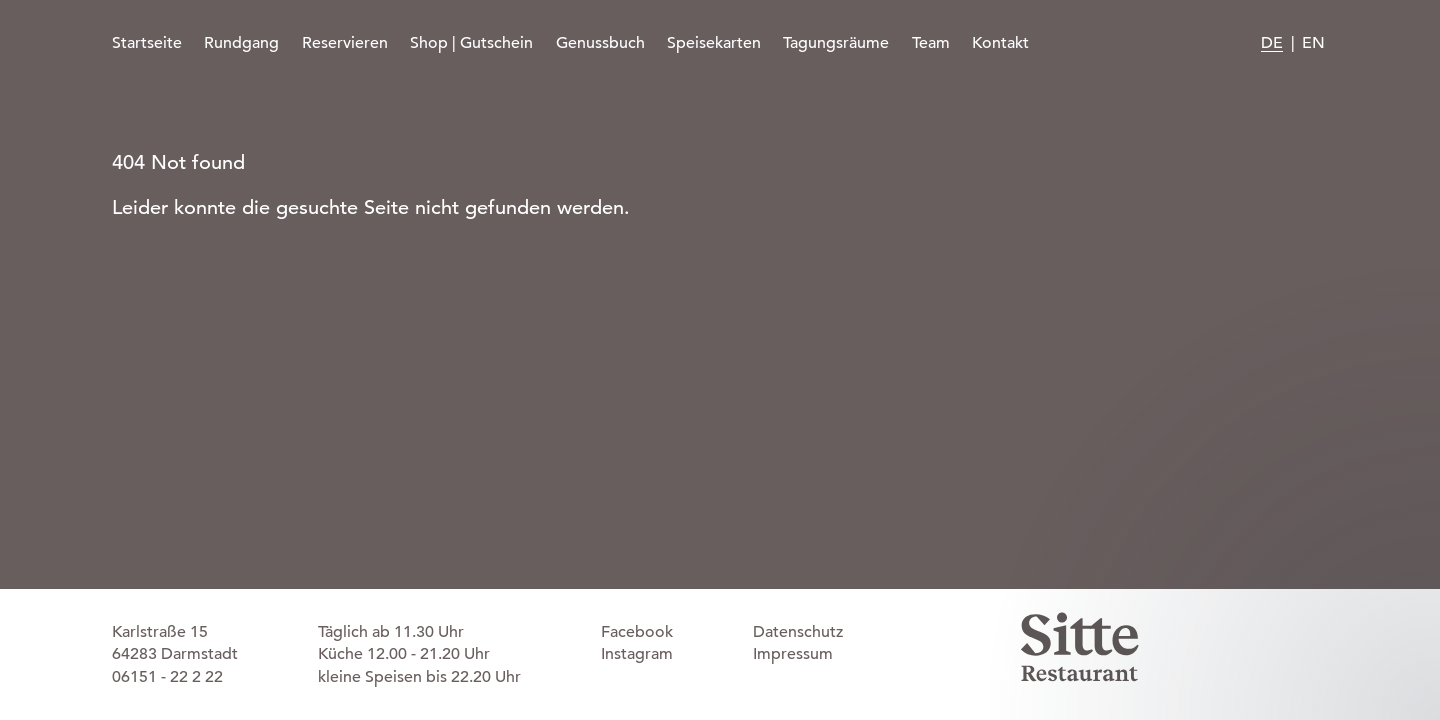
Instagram (637, 654)
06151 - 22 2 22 (167, 677)
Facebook (637, 632)
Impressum (793, 654)
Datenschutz (798, 632)
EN (1313, 43)
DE (1272, 43)
